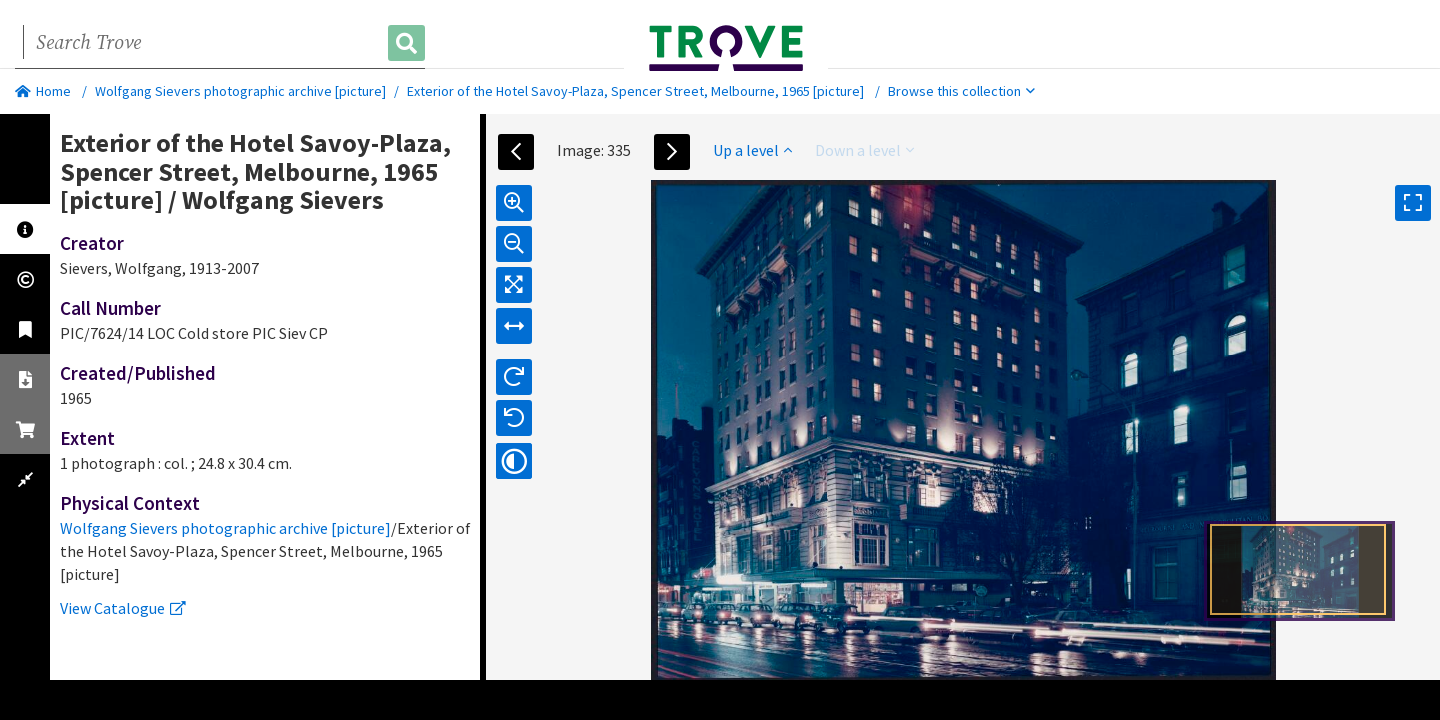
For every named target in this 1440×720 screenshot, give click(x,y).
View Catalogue (123, 608)
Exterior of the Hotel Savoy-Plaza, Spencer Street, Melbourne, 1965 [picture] (635, 91)
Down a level (864, 150)
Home (43, 91)
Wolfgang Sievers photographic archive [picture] (240, 91)
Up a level (752, 150)
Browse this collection (961, 91)
